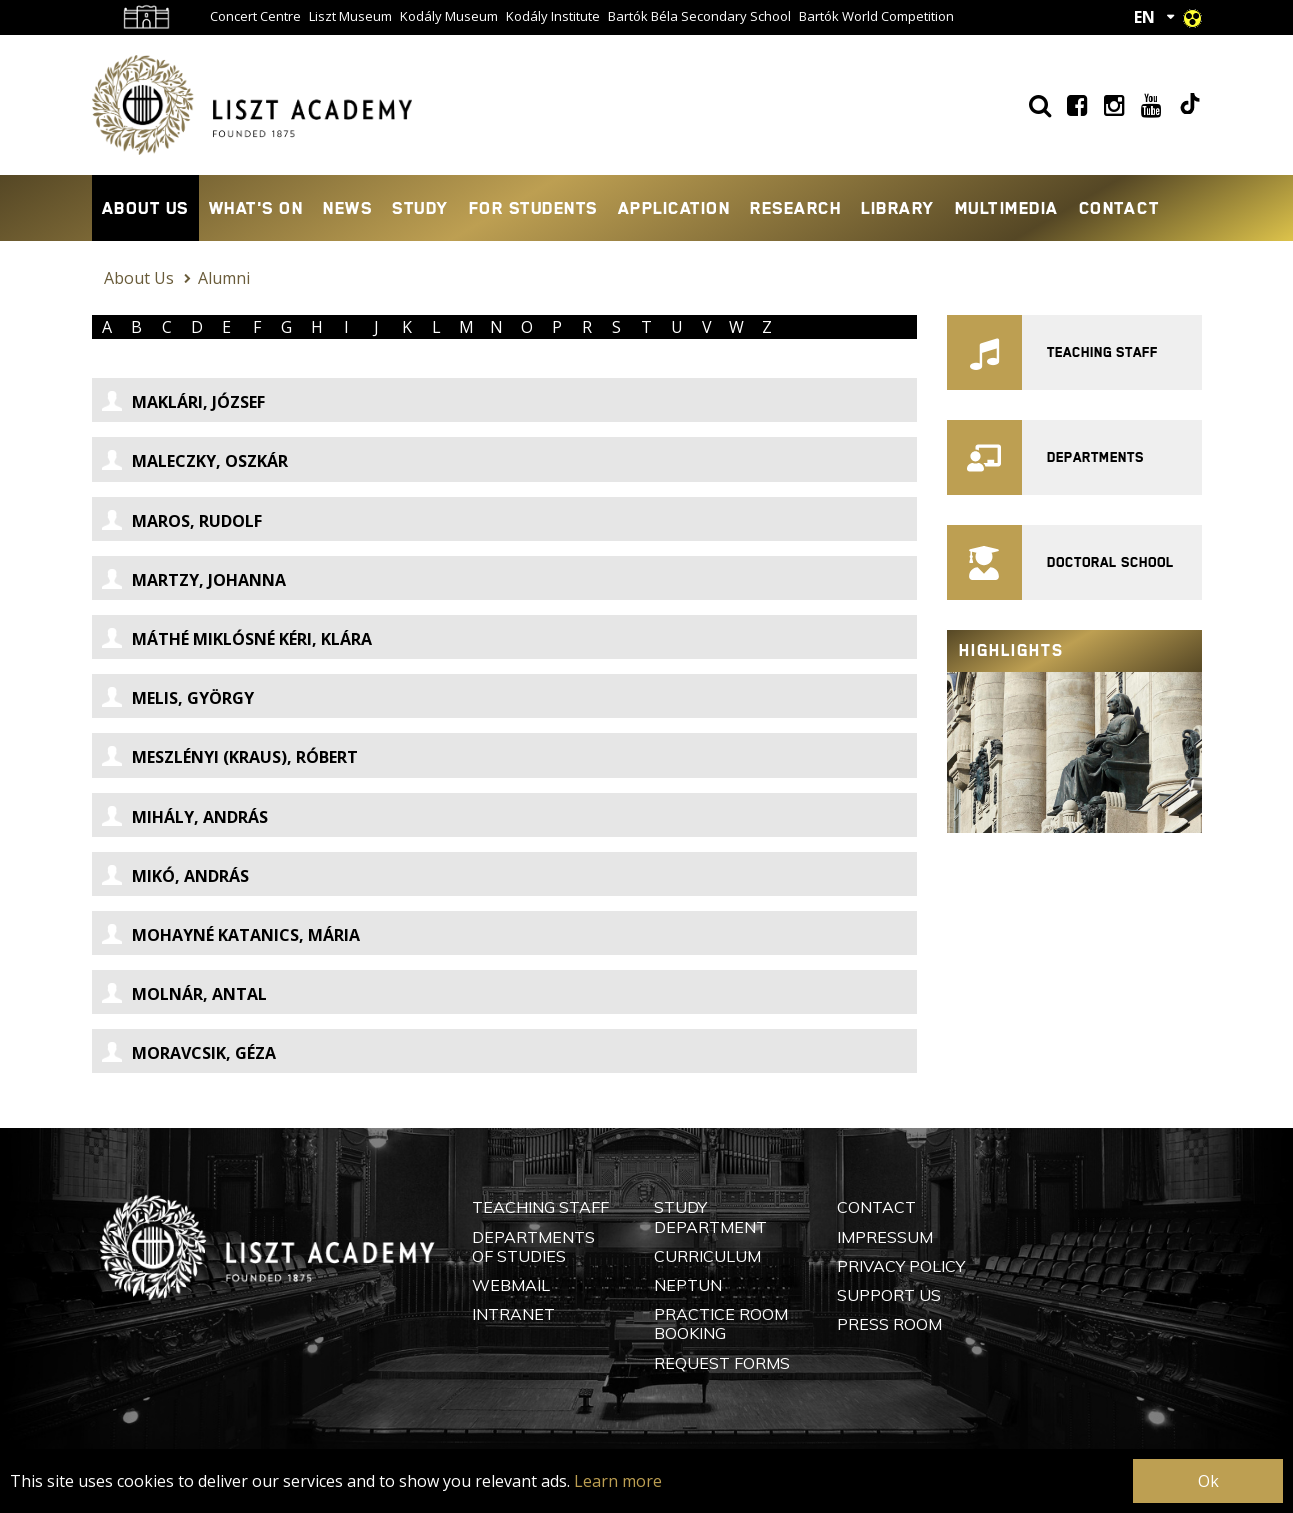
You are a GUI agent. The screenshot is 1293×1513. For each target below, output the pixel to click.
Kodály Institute (553, 16)
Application (674, 208)
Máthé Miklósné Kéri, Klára (237, 639)
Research (795, 208)
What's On (256, 208)
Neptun (688, 1285)
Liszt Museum (350, 16)
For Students (533, 208)
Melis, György (178, 698)
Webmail (511, 1285)
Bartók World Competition (876, 16)
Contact (1119, 208)
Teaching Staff (540, 1207)
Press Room (889, 1324)
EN (1144, 17)
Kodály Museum (449, 16)
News (347, 208)
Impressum (885, 1237)
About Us (145, 208)
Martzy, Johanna (194, 580)
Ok (1208, 1481)
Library (898, 208)
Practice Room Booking (721, 1323)
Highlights (1011, 650)
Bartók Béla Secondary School (699, 16)
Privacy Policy (901, 1266)
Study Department (710, 1216)
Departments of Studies (533, 1246)
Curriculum (707, 1256)
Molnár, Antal (184, 994)
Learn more (618, 1481)
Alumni (224, 278)
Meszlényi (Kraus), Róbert (230, 757)
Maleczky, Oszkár (195, 461)
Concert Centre (255, 16)
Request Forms (722, 1363)
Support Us (889, 1295)
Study (420, 208)
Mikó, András (175, 876)
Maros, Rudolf (182, 521)
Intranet (513, 1314)
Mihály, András (185, 817)
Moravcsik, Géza (189, 1053)
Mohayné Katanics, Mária (231, 935)
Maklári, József (183, 402)
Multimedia (1007, 208)
